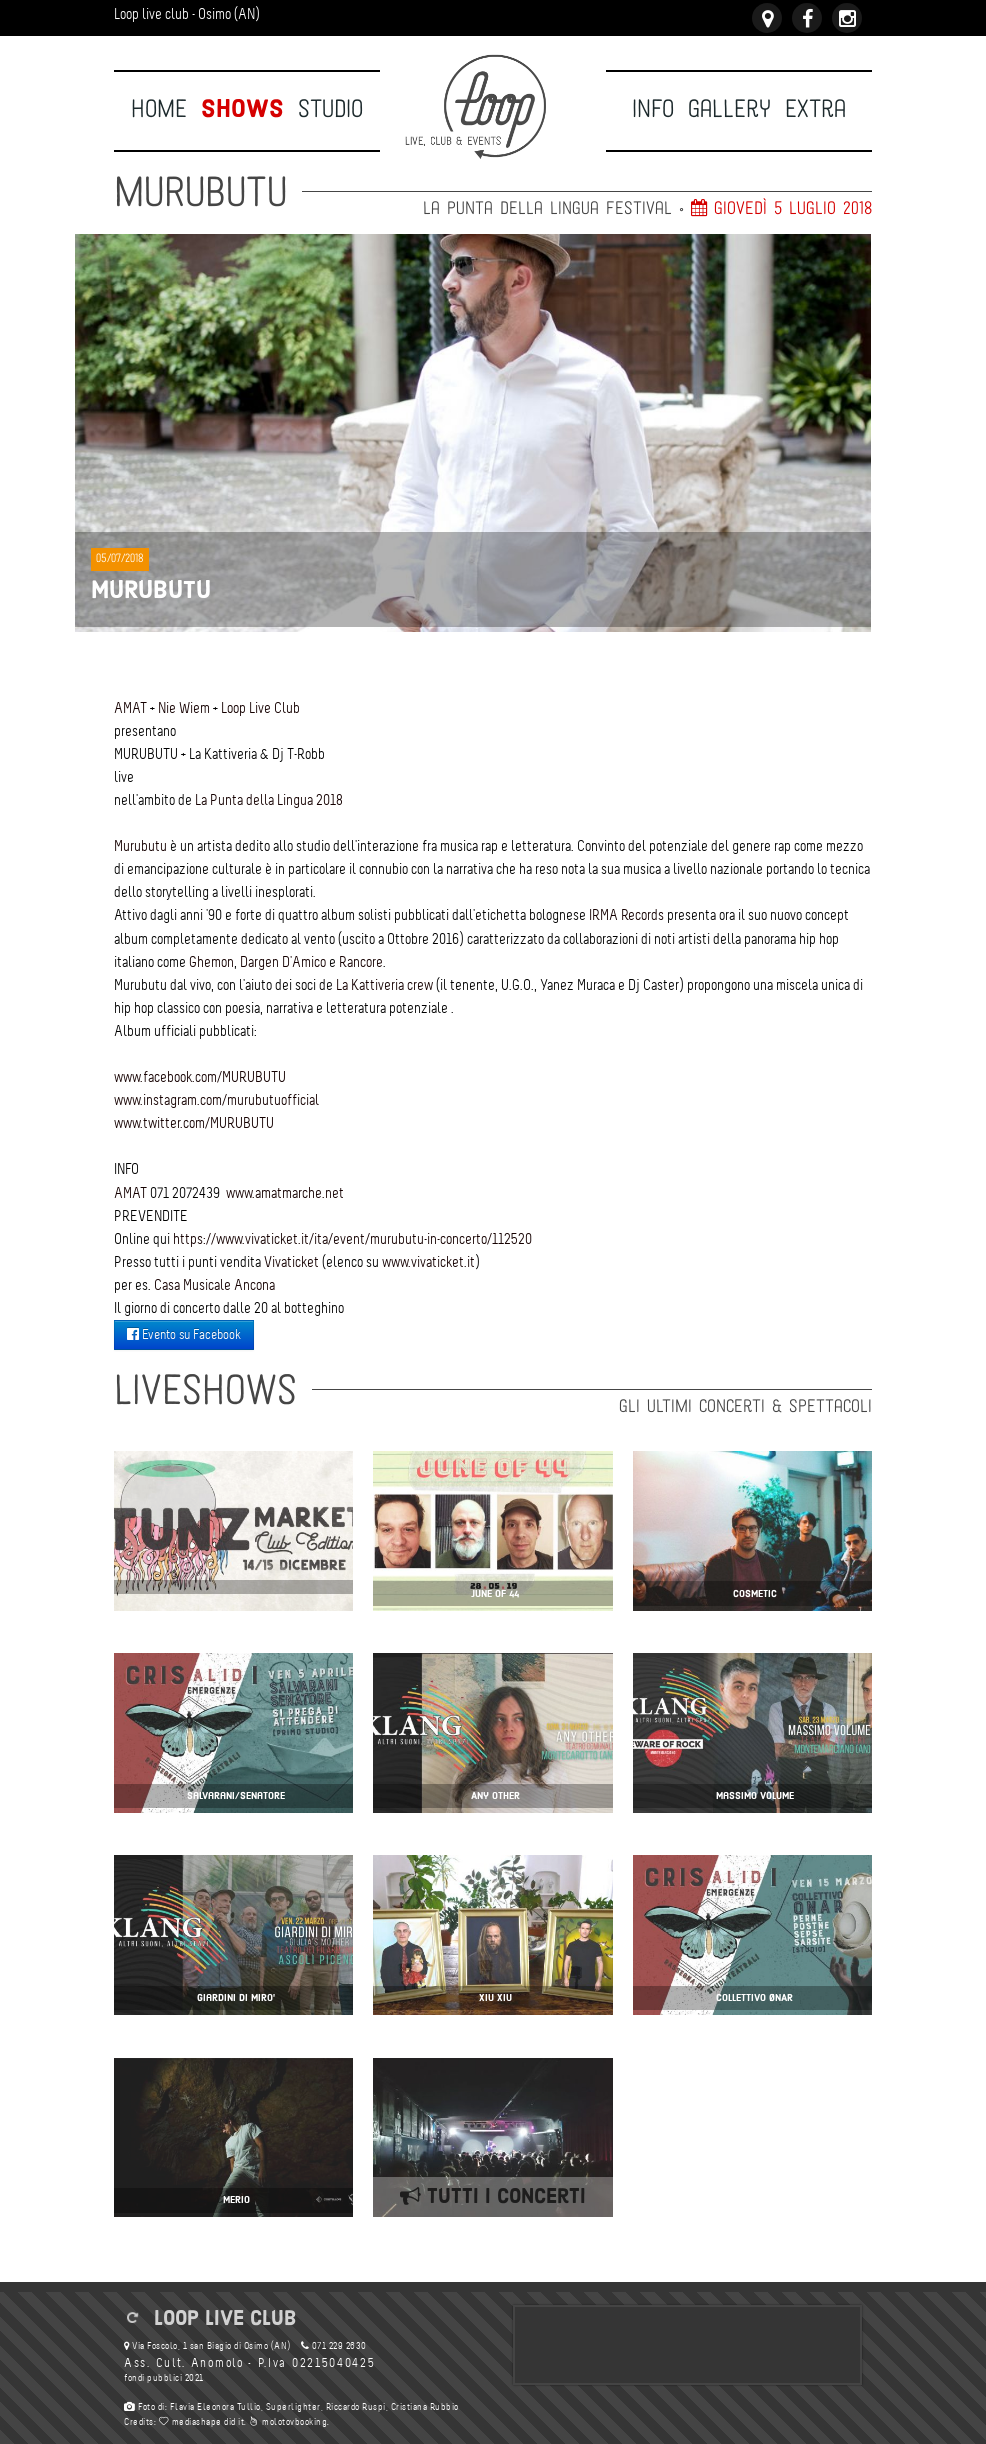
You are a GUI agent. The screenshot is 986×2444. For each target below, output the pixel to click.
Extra (815, 109)
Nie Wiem (184, 708)
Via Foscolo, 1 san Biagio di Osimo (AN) (208, 2346)
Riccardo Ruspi (355, 2408)
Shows (242, 109)
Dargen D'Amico (283, 962)
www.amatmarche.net (285, 1193)
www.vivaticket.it (428, 1262)
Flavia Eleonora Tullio (215, 2408)
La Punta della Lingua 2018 (269, 800)
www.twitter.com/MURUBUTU (194, 1123)
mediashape (190, 2422)
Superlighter (293, 2408)
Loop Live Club (260, 708)
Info (653, 109)
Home (159, 109)
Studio (330, 109)
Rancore (361, 962)
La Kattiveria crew (384, 985)
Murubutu (140, 846)
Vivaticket (291, 1262)
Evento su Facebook (184, 1334)
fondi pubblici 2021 (164, 2379)
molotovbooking (288, 2422)
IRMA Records (626, 915)
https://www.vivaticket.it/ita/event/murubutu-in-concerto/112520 (352, 1239)
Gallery (729, 109)
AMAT (130, 708)
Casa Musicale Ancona (214, 1285)
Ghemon (211, 962)
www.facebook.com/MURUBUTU (200, 1077)
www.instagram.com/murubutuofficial (216, 1100)
